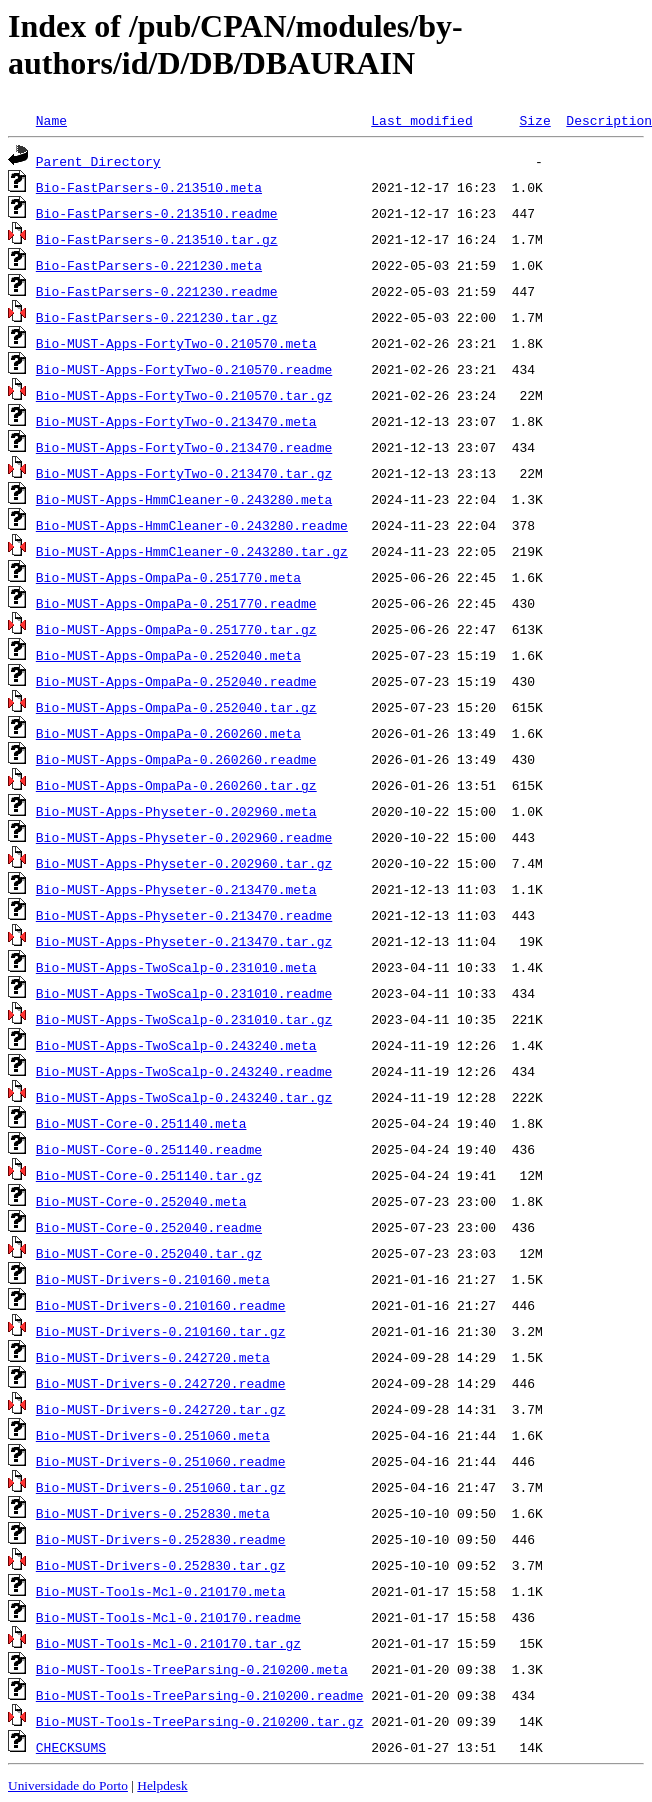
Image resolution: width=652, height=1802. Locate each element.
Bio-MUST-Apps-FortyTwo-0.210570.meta (176, 343)
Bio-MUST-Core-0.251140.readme (149, 1149)
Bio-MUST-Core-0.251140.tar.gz (149, 1175)
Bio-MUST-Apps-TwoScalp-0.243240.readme (184, 1071)
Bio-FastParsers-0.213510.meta (149, 187)
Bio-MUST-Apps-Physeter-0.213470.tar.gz (184, 941)
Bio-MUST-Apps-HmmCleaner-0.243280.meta (184, 499)
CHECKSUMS (71, 1747)
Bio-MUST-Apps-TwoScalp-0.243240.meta (176, 1045)
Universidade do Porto (68, 1785)
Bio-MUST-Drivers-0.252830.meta (153, 1513)
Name (51, 120)
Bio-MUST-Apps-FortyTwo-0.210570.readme (184, 369)
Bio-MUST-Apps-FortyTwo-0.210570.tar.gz (184, 395)
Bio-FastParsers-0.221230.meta (149, 265)
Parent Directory (98, 161)
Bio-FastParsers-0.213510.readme (157, 213)
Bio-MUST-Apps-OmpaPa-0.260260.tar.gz (176, 785)
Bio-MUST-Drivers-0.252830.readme (161, 1539)
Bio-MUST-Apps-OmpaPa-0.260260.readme (176, 759)
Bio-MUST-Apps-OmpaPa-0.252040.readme (176, 681)
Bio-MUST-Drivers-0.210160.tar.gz (161, 1331)
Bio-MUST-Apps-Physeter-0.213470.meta (176, 889)
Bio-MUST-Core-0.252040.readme (149, 1227)
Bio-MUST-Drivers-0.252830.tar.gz (161, 1565)
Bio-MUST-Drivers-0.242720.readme (161, 1383)
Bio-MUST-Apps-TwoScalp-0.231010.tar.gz (184, 1019)
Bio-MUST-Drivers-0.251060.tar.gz (161, 1487)
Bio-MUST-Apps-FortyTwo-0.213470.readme (184, 447)
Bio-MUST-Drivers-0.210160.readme (161, 1305)
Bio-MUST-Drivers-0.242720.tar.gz (161, 1409)
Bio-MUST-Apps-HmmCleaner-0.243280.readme (192, 525)
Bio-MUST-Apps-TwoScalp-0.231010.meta (176, 967)
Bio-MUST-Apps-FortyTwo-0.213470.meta (176, 421)
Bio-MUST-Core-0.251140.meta (141, 1123)
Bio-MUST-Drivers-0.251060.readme (161, 1461)
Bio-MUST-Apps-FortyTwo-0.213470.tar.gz (184, 473)
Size (534, 120)
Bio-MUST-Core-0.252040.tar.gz (149, 1253)
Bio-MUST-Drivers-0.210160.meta (153, 1279)
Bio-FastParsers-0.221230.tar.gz (157, 317)
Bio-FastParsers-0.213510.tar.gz (157, 239)
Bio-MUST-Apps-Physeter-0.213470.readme (184, 915)
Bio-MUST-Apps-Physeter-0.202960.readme (184, 837)
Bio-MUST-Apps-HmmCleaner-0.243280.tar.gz (192, 551)
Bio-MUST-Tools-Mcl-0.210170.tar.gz (168, 1643)
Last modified (421, 120)
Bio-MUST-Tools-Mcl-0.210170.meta (161, 1591)
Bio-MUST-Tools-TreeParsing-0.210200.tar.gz (200, 1721)
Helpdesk (162, 1785)
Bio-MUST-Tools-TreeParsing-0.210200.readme (200, 1695)
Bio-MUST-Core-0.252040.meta (141, 1201)
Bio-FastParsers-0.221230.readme (157, 291)
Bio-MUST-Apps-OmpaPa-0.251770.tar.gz (176, 629)
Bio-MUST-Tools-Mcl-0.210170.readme (168, 1617)
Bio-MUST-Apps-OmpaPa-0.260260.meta (168, 733)
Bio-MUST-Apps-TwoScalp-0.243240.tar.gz (184, 1097)
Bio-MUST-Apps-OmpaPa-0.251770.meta (168, 577)
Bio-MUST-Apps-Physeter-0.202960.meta (176, 811)
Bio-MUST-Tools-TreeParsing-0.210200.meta (192, 1669)
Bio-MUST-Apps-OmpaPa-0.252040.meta (168, 655)
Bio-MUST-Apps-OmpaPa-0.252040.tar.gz (176, 707)
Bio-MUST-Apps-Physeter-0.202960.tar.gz (184, 863)
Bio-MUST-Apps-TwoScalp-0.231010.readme (184, 993)
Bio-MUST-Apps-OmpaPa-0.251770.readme (176, 603)
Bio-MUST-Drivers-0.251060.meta (153, 1435)
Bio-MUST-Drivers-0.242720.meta (153, 1357)
